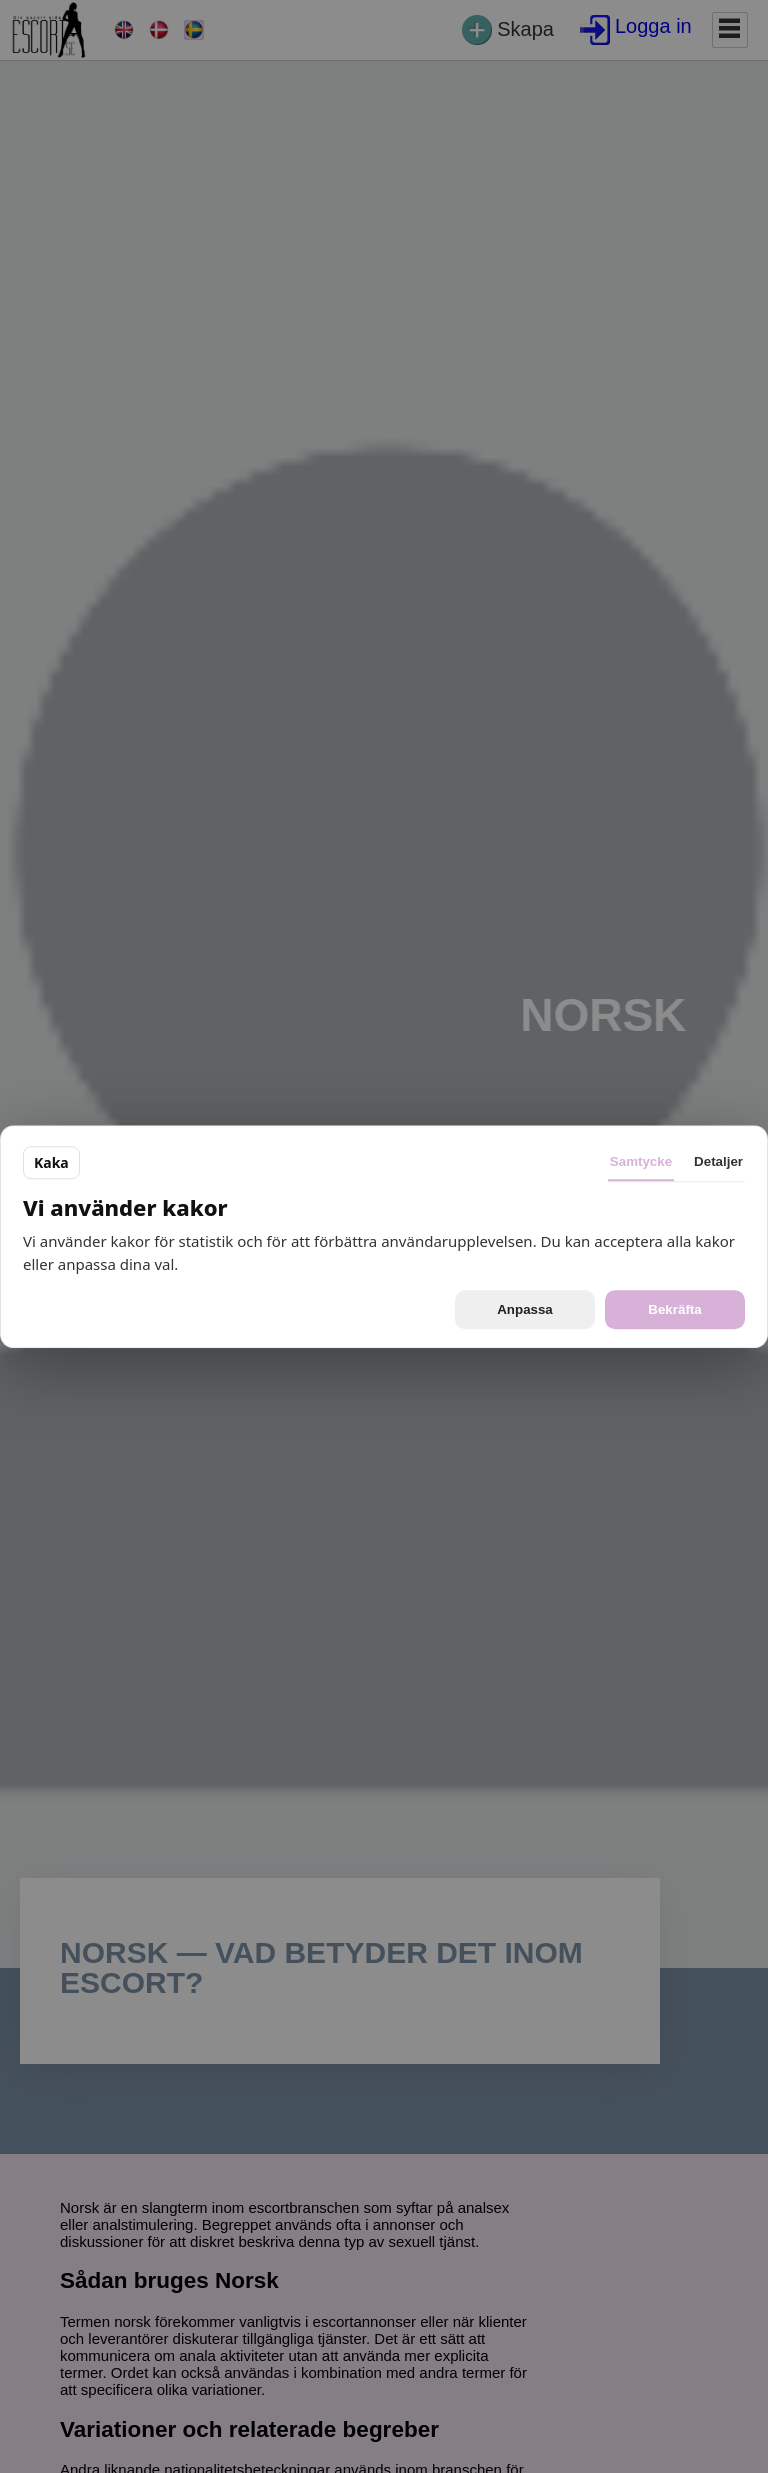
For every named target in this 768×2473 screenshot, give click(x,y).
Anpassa (525, 1309)
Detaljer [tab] (718, 1161)
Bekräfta (674, 1309)
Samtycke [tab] (641, 1161)
